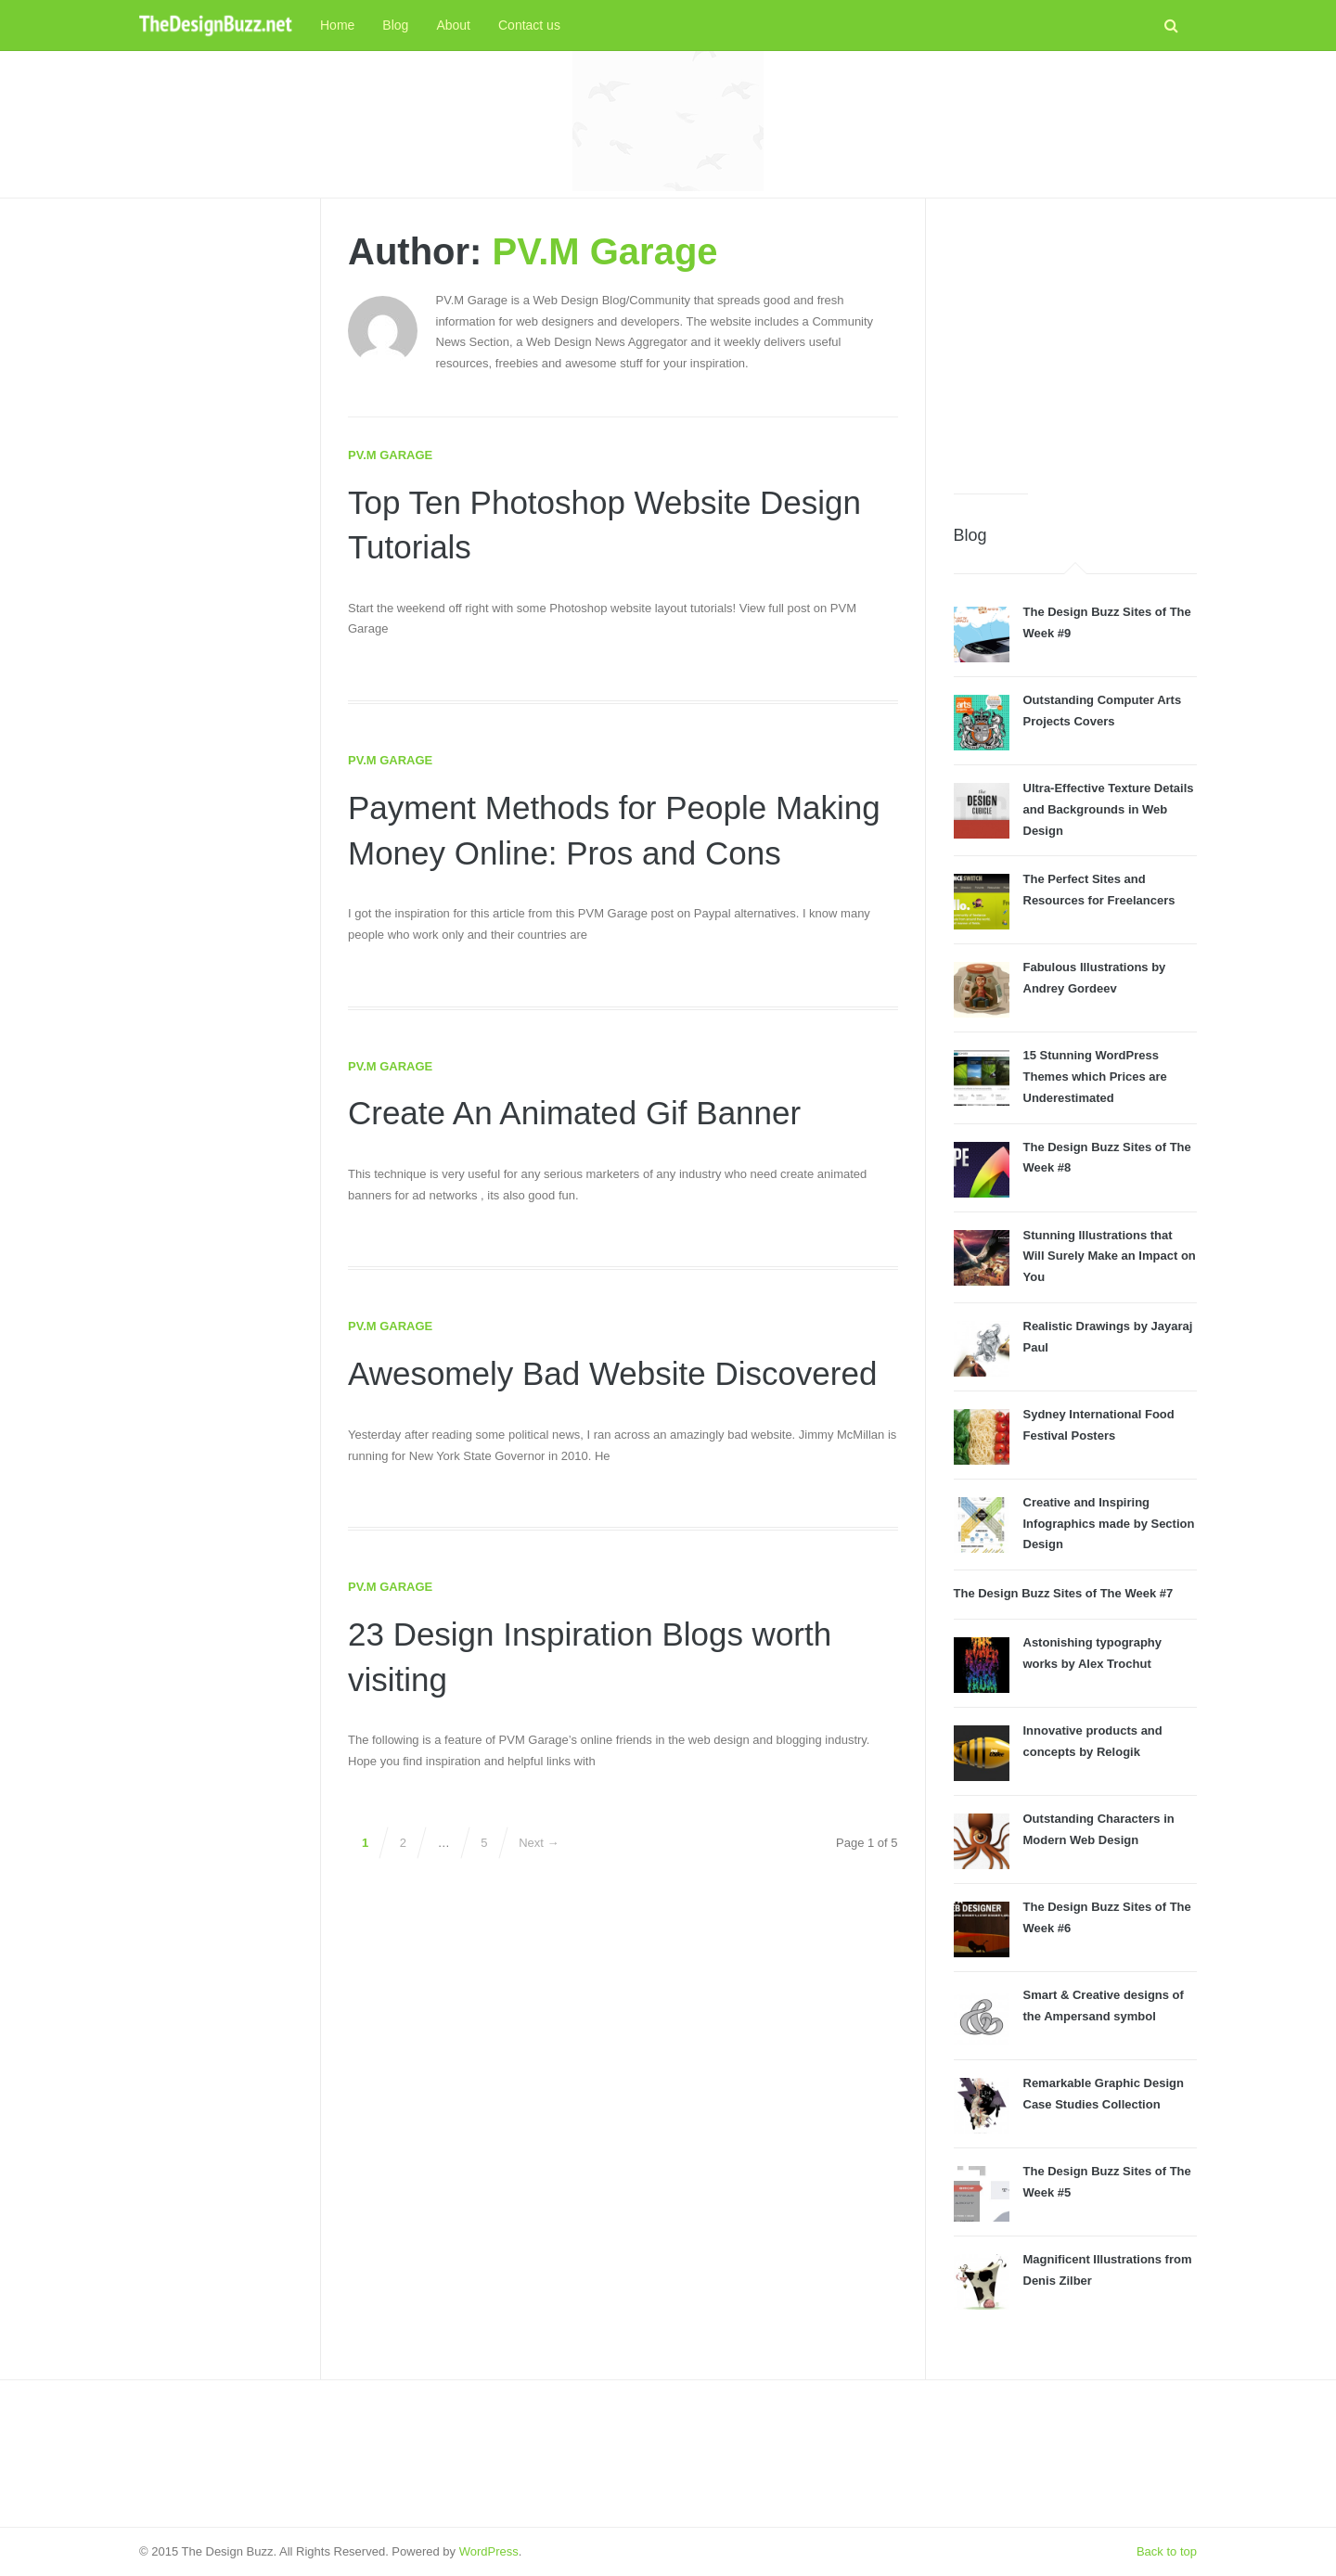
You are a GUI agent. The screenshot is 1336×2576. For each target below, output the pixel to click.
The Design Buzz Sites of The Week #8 (1107, 1157)
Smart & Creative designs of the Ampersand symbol (1103, 2005)
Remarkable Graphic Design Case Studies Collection (1103, 2093)
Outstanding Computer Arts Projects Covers (1102, 710)
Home (337, 25)
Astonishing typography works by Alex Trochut (1093, 1653)
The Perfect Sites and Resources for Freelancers (1099, 889)
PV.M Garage (605, 251)
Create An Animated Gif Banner (581, 1113)
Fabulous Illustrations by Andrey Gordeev (1094, 977)
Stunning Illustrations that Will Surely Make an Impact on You (1109, 1256)
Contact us (529, 25)
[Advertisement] (668, 120)
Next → (539, 1843)
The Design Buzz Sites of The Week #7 (1064, 1593)
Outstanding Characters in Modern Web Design (1099, 1829)
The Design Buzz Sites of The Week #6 (1107, 1917)
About (453, 25)
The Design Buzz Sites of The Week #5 (1107, 2181)
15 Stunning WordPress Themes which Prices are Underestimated (1095, 1076)
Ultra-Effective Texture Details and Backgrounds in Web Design (1108, 809)
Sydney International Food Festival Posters (1099, 1424)
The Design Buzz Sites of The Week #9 (1107, 622)
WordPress (489, 2551)
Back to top (1167, 2551)
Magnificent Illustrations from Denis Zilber (1107, 2270)
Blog (395, 25)
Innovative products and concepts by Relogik (1093, 1741)
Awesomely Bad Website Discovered (620, 1373)
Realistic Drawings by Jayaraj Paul (1108, 1336)
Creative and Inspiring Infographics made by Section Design (1109, 1523)
